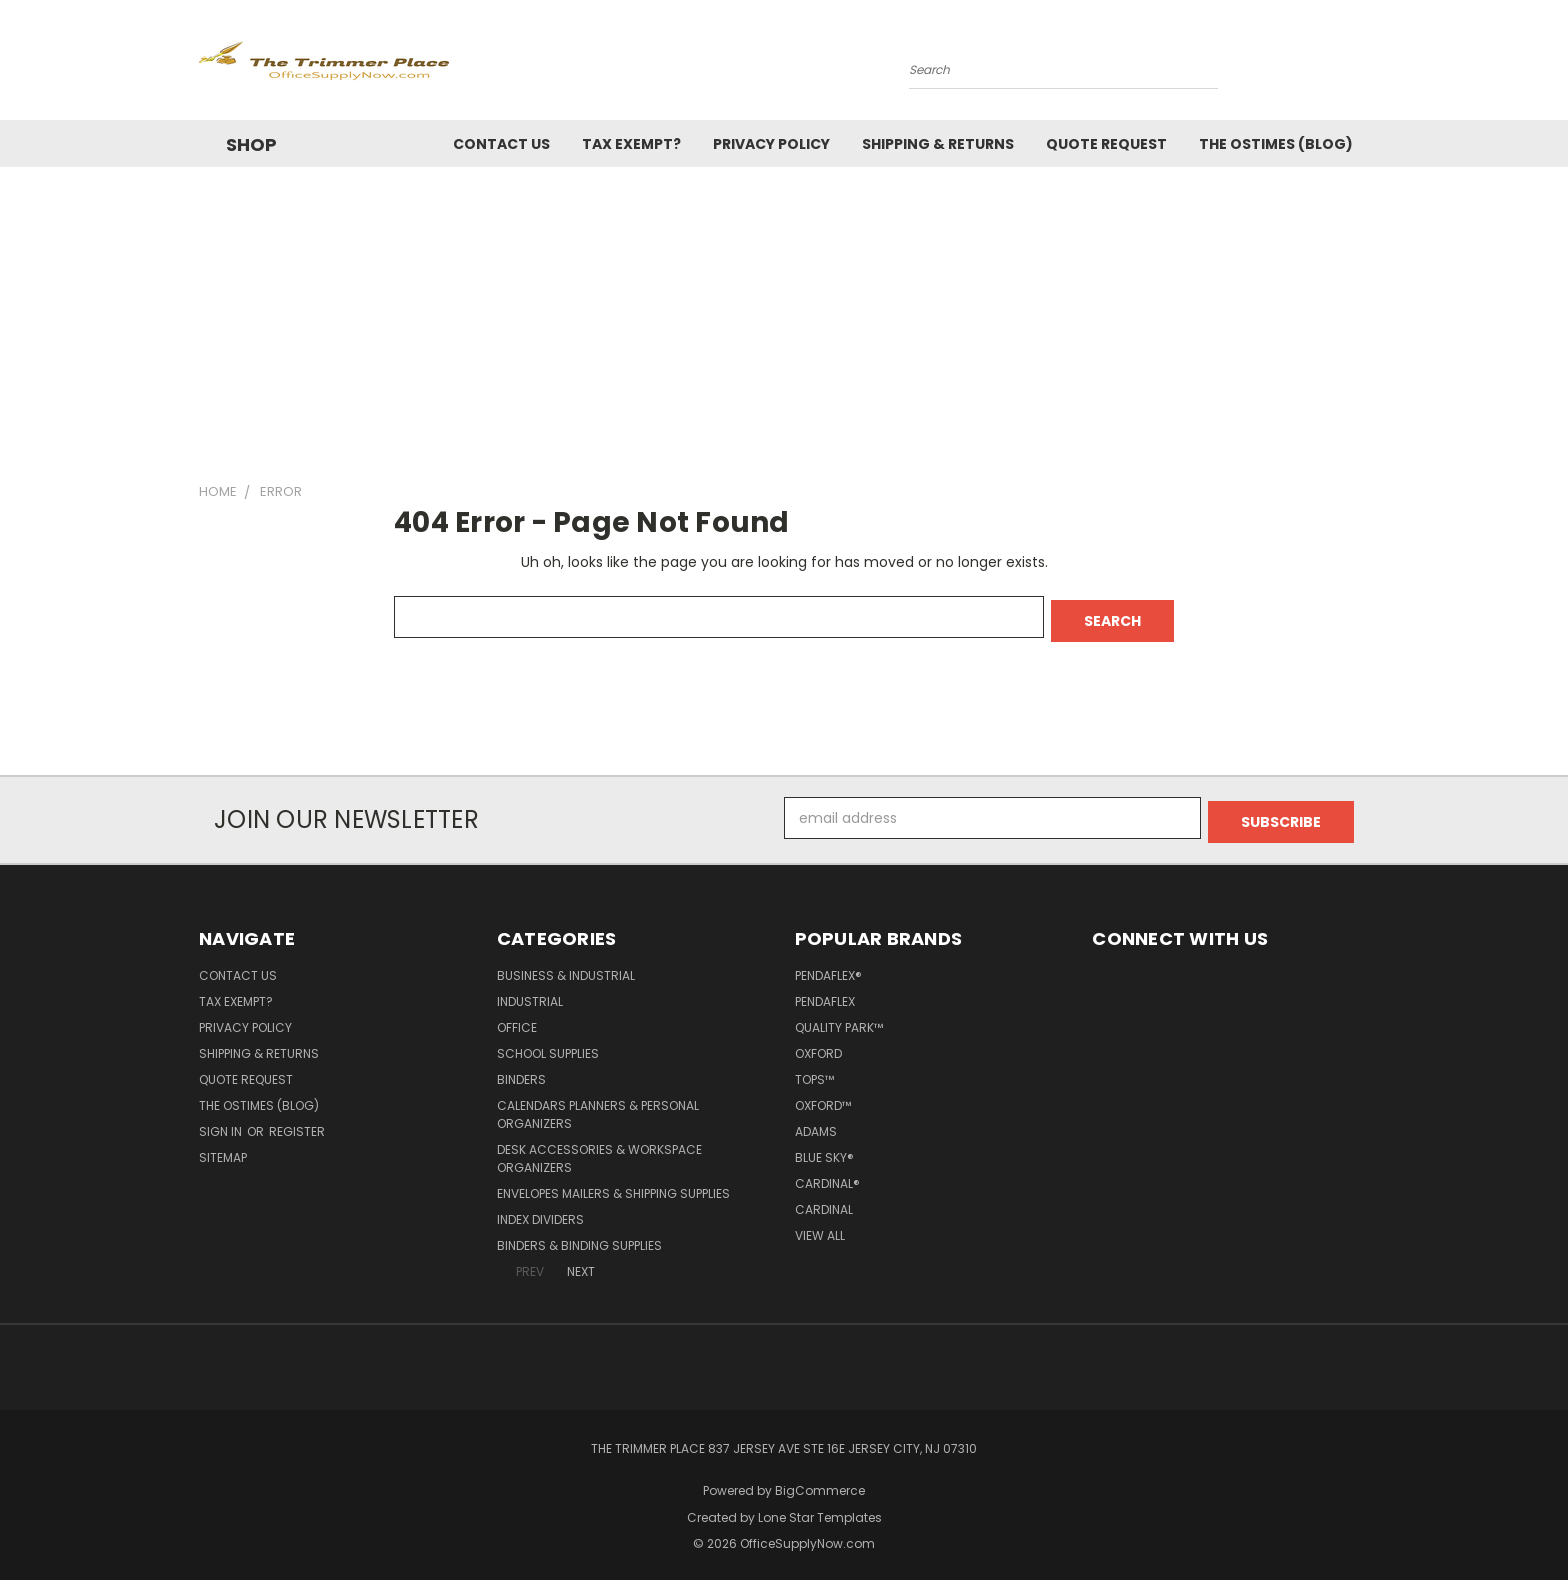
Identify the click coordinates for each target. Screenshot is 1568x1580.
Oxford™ (823, 1097)
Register (297, 1123)
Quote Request (1106, 144)
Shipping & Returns (938, 144)
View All (820, 1227)
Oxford (818, 1045)
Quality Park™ (839, 1019)
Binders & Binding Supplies (579, 1237)
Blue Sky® (824, 1149)
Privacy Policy (771, 144)
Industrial (530, 993)
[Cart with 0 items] (1364, 65)
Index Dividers (540, 1211)
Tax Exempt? (631, 144)
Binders (521, 1071)
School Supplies (548, 1045)
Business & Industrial (566, 967)
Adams (816, 1123)
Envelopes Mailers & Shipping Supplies (613, 1185)
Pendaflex (825, 993)
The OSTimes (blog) (1276, 144)
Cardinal (824, 1201)
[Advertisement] (784, 317)
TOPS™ (814, 1071)
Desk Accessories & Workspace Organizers (599, 1150)
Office (517, 1019)
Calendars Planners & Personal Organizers (598, 1106)
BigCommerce (820, 1482)
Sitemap (223, 1149)
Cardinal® (827, 1175)
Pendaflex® (828, 967)
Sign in (222, 1123)
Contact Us (501, 144)
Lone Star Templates (820, 1509)
